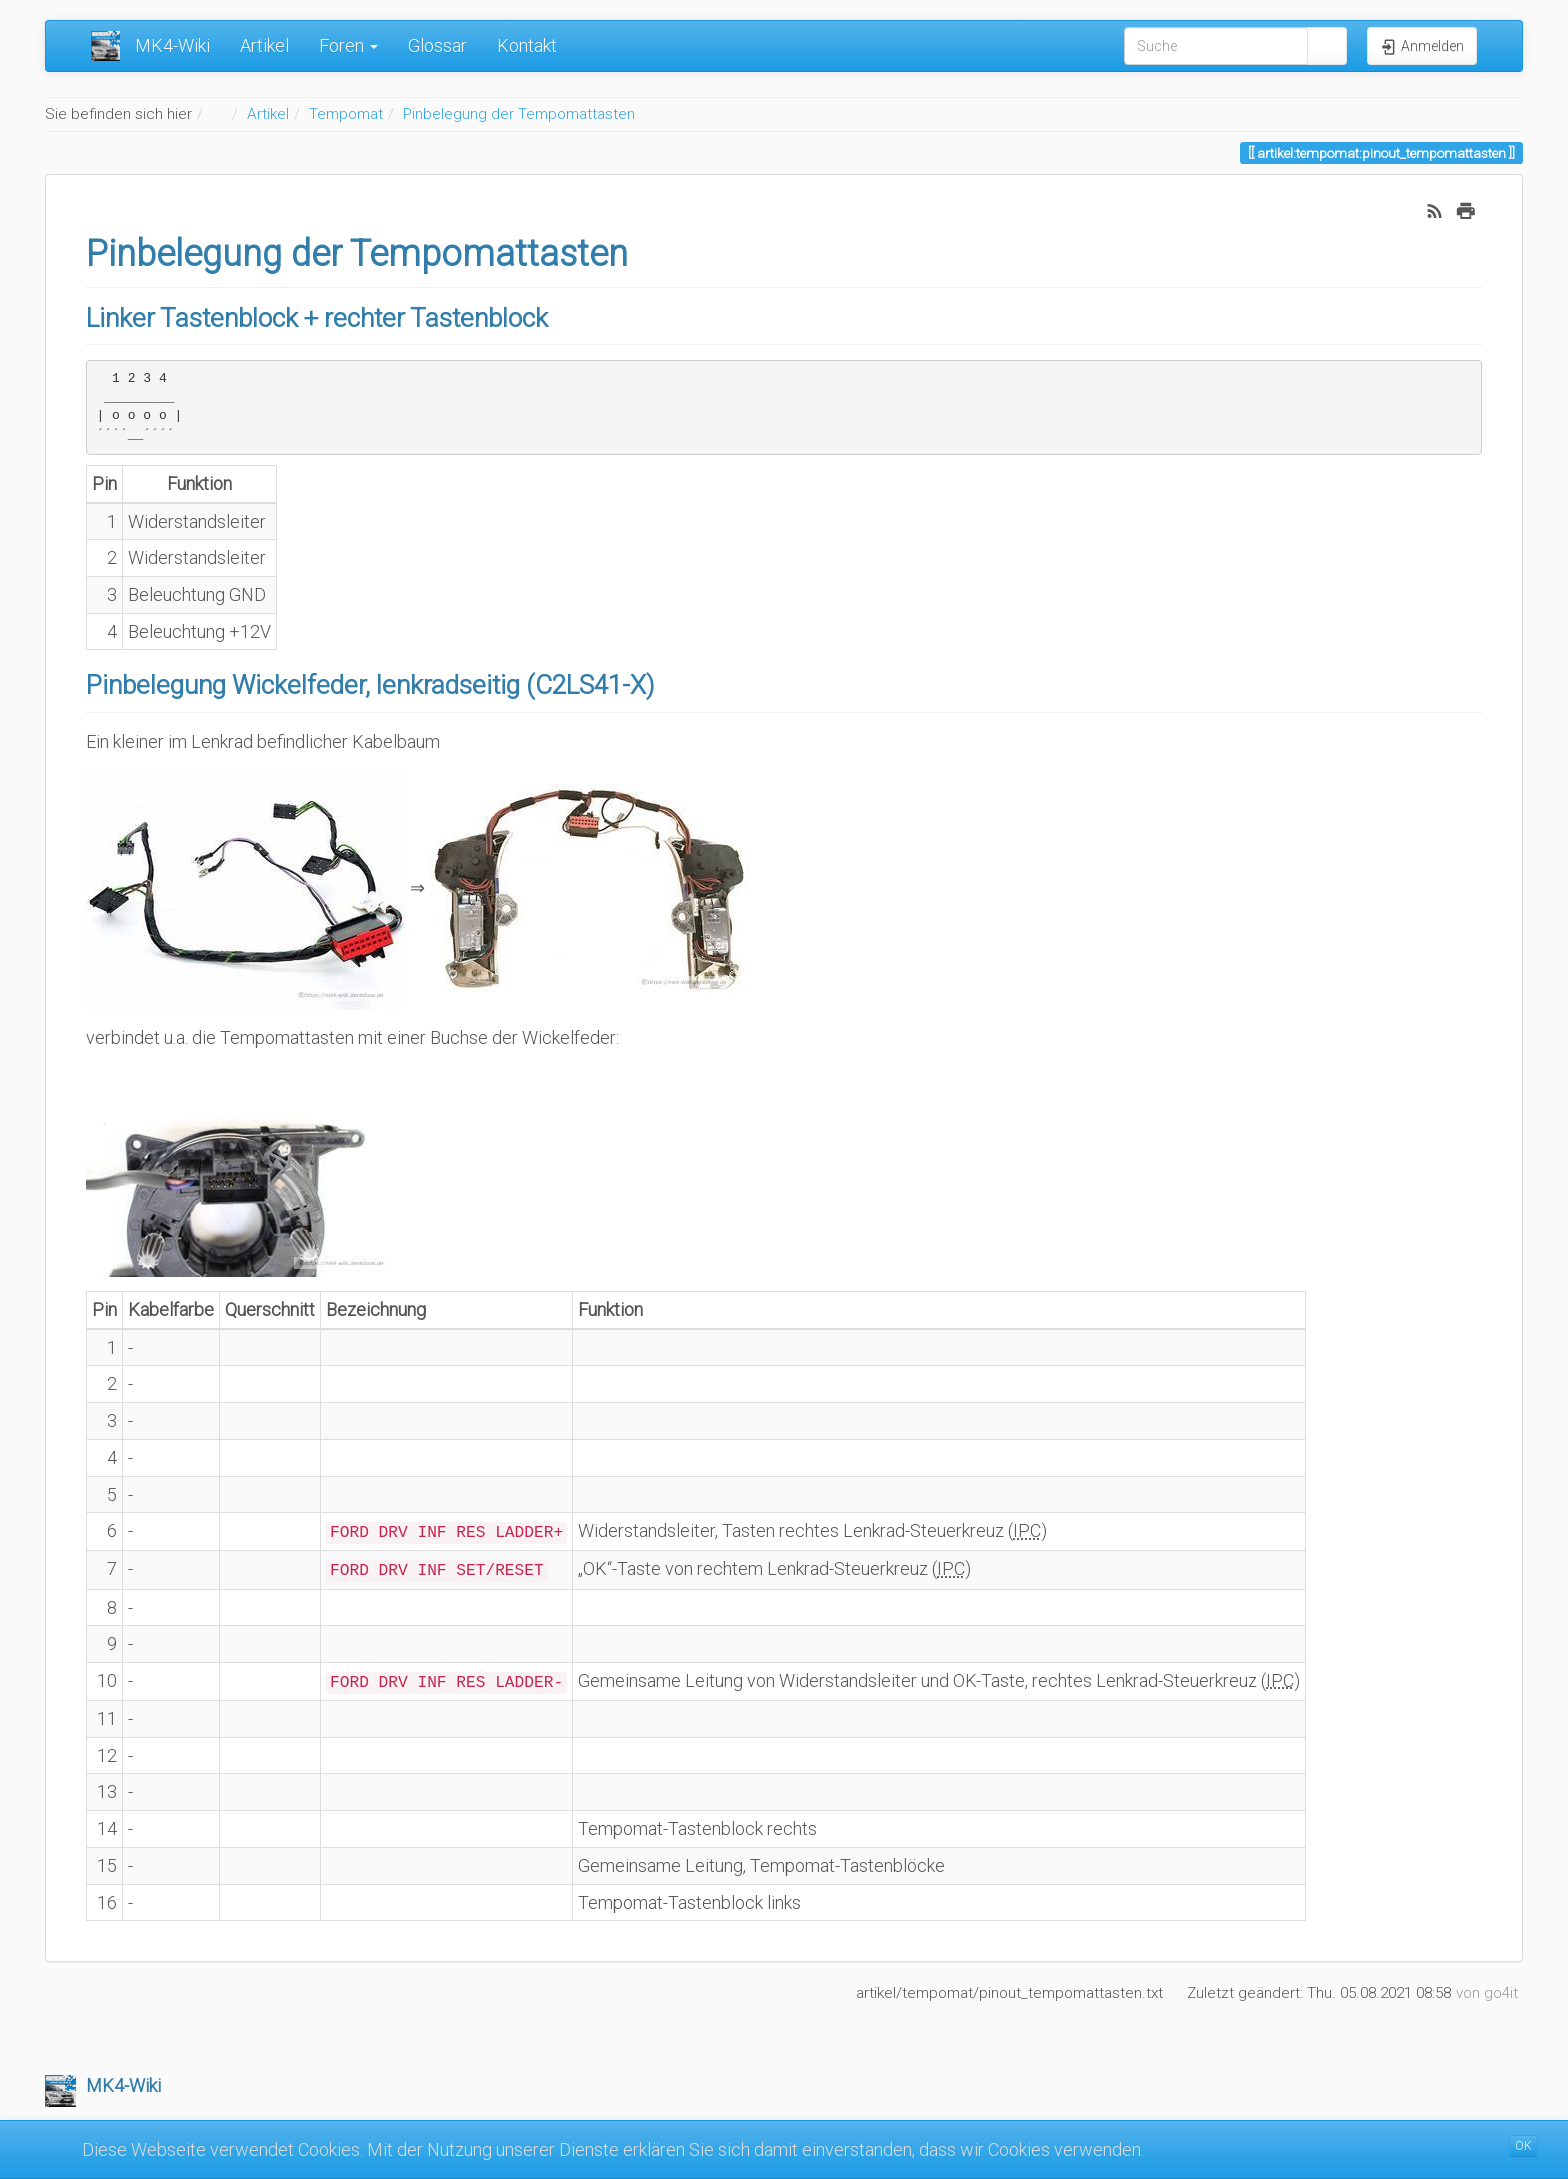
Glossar (437, 45)
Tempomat (346, 114)
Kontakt (527, 45)
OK (1523, 2146)
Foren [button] (348, 45)
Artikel (264, 45)
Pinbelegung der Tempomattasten (519, 114)
